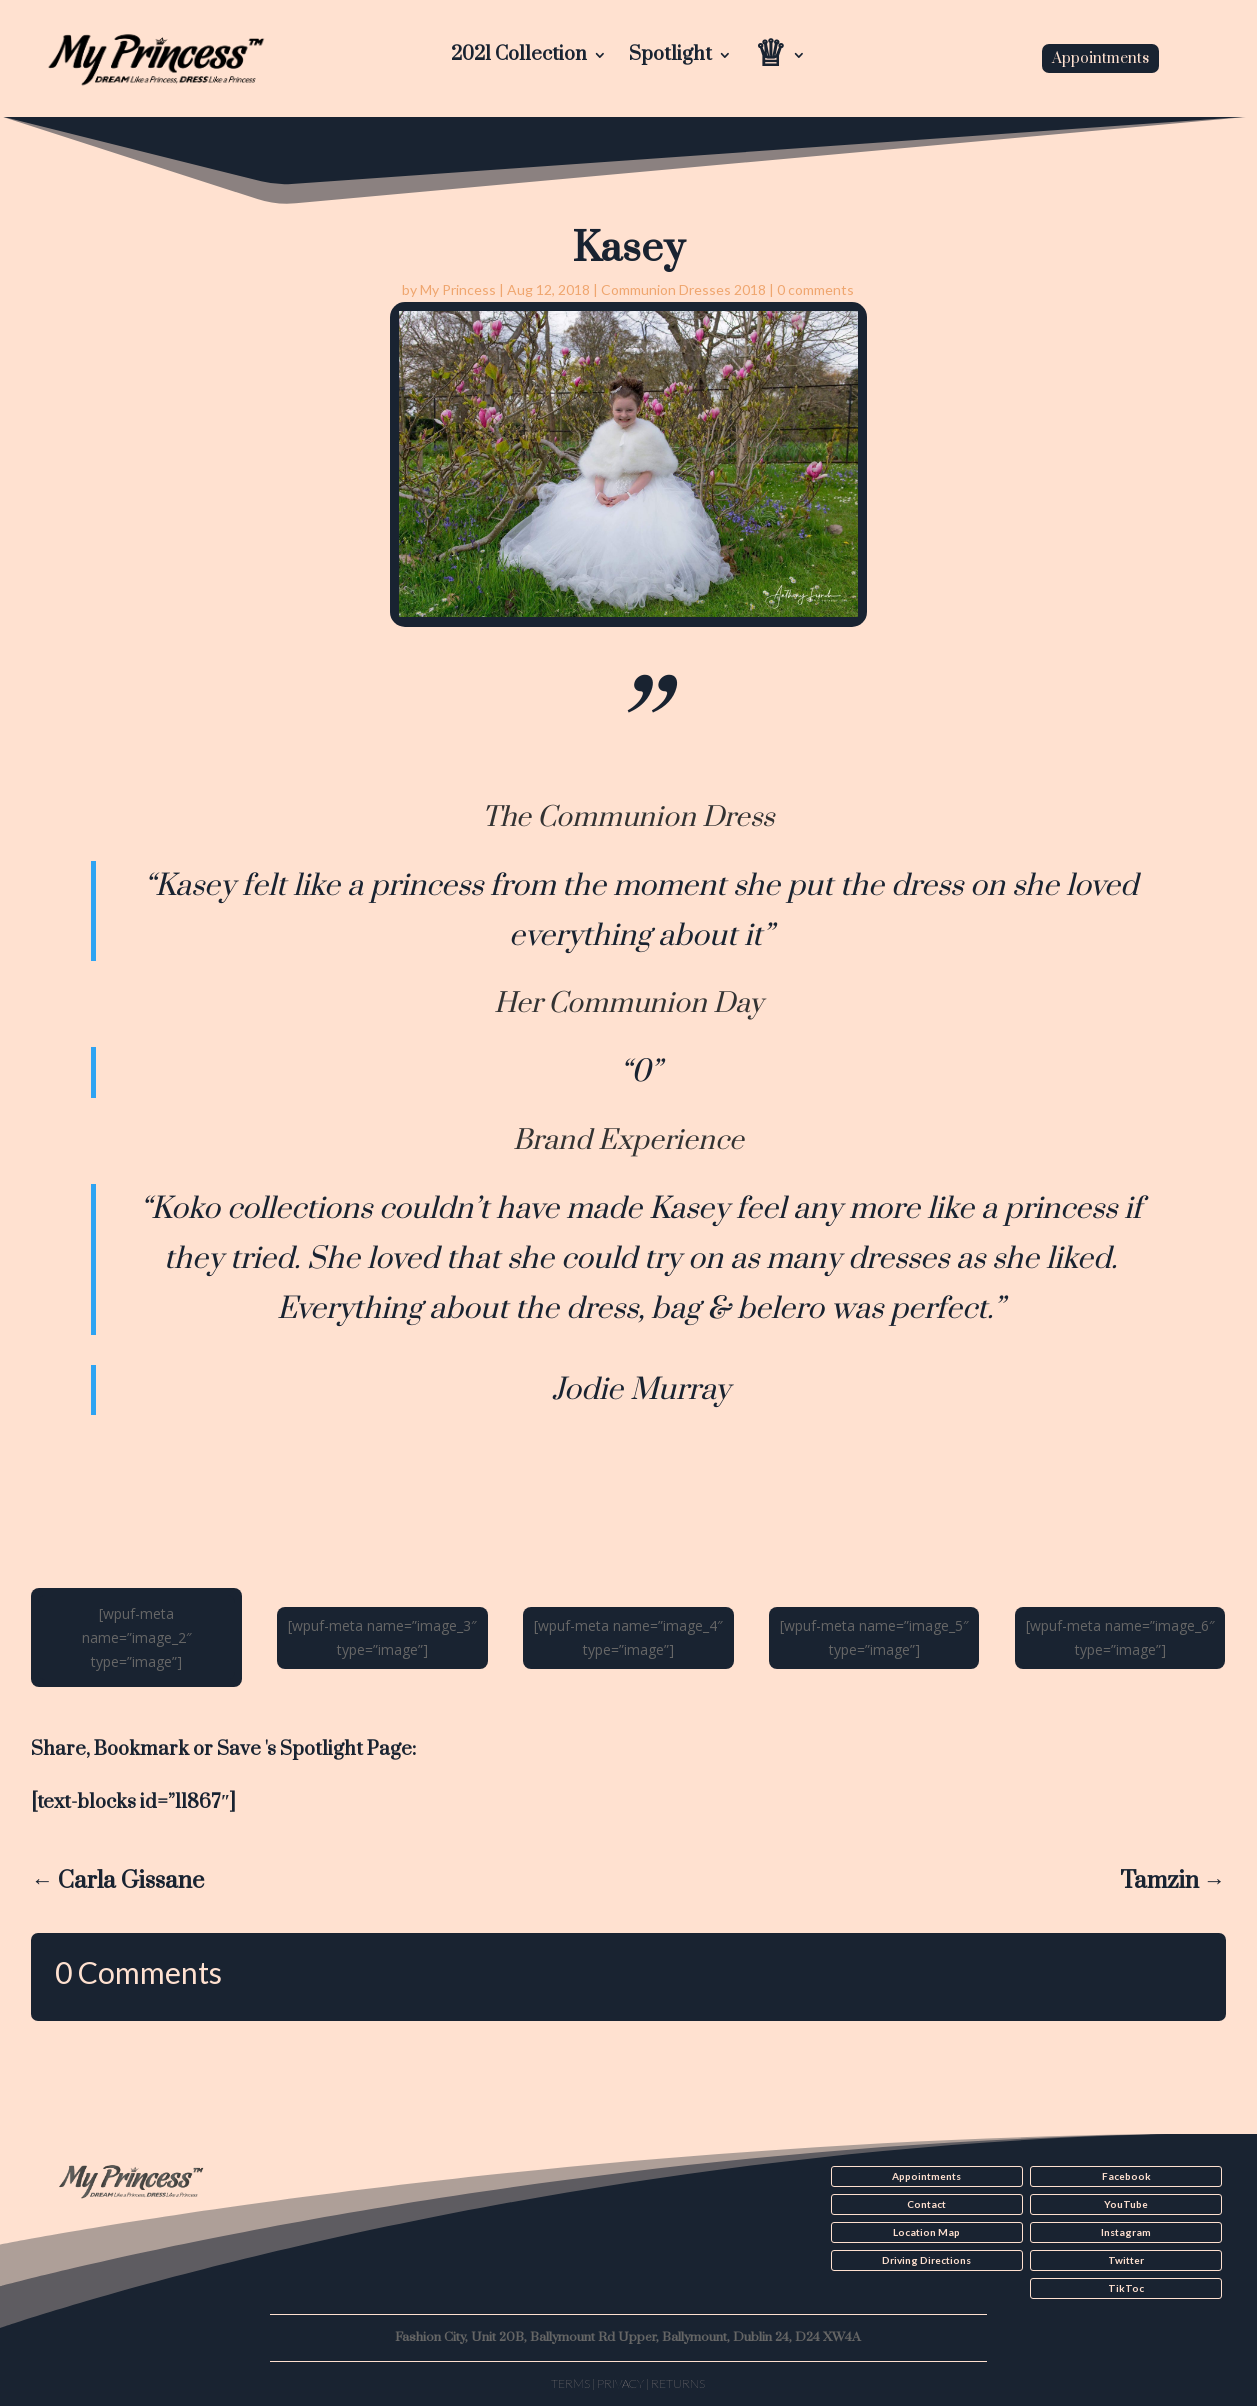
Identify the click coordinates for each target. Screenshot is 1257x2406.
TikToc (1126, 2288)
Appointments (1100, 58)
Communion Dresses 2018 (683, 289)
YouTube (1126, 2204)
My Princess (458, 289)
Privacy (620, 2383)
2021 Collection (519, 57)
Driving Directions (926, 2260)
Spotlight (670, 57)
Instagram (1126, 2232)
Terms (570, 2383)
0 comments (815, 289)
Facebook (1126, 2176)
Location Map (926, 2232)
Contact (926, 2204)
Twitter (1126, 2260)
